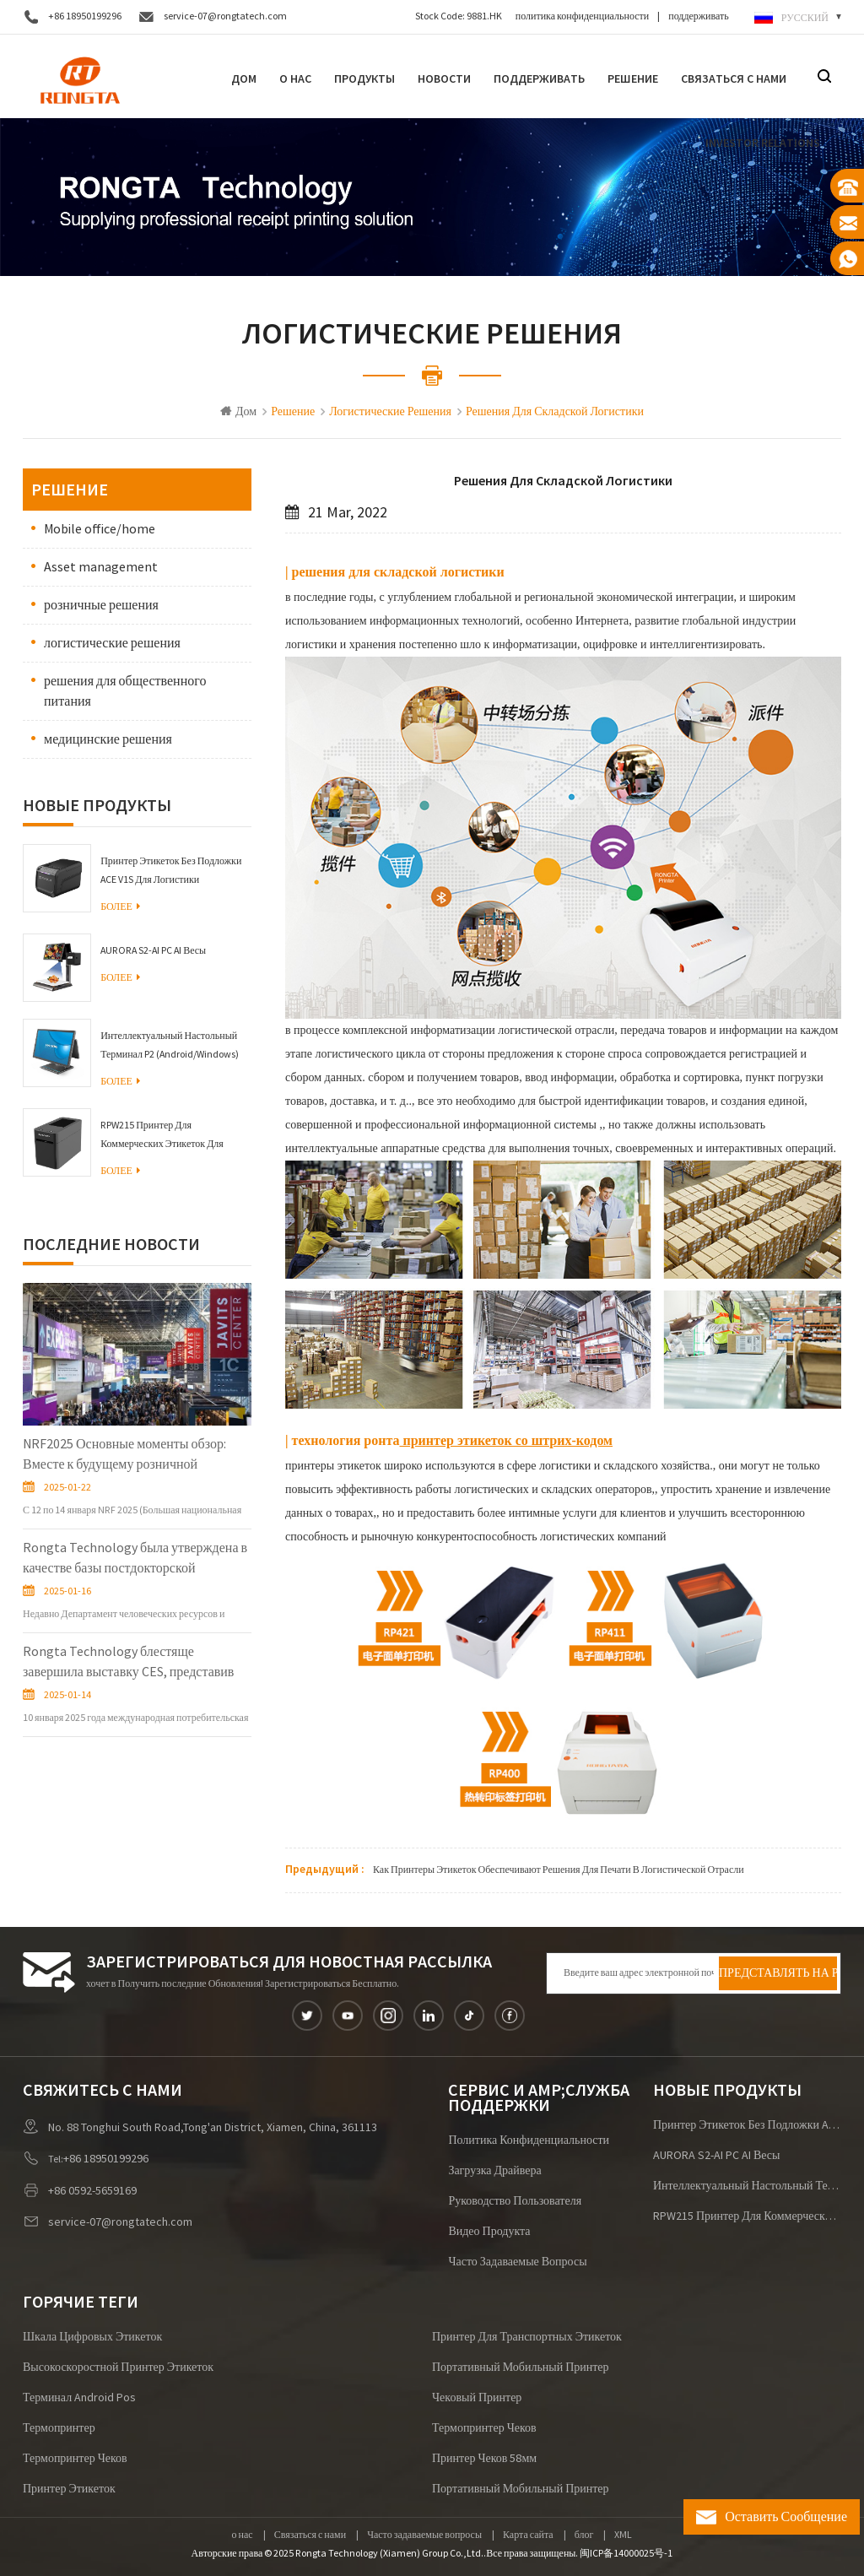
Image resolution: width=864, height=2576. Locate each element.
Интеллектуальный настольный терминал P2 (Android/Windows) (169, 1045)
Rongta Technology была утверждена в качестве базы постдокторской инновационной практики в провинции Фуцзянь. (135, 1559)
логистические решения (112, 643)
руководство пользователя (514, 2201)
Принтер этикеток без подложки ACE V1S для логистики (170, 870)
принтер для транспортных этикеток (527, 2337)
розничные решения (101, 605)
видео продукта (489, 2231)
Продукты (364, 78)
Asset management (101, 567)
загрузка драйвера (494, 2170)
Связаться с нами (733, 78)
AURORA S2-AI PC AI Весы (153, 950)
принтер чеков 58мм (484, 2458)
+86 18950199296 (85, 16)
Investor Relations (762, 142)
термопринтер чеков (484, 2428)
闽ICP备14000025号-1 (626, 2553)
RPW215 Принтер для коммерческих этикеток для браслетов (162, 1136)
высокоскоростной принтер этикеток (118, 2367)
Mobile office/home (99, 529)
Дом (243, 78)
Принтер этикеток (69, 2489)
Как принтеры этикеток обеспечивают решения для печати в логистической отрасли (558, 1870)
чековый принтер (476, 2398)
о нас (242, 2535)
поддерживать (698, 16)
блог (584, 2535)
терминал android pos (79, 2398)
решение (633, 78)
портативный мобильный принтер (520, 2367)
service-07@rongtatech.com (225, 16)
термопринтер (59, 2428)
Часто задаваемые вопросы (517, 2262)
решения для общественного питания (125, 691)
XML (623, 2535)
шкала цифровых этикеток (92, 2337)
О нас (295, 78)
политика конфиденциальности (582, 16)
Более (120, 907)
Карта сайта (528, 2535)
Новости (444, 78)
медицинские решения (108, 739)
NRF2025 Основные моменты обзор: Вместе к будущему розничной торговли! (124, 1455)
